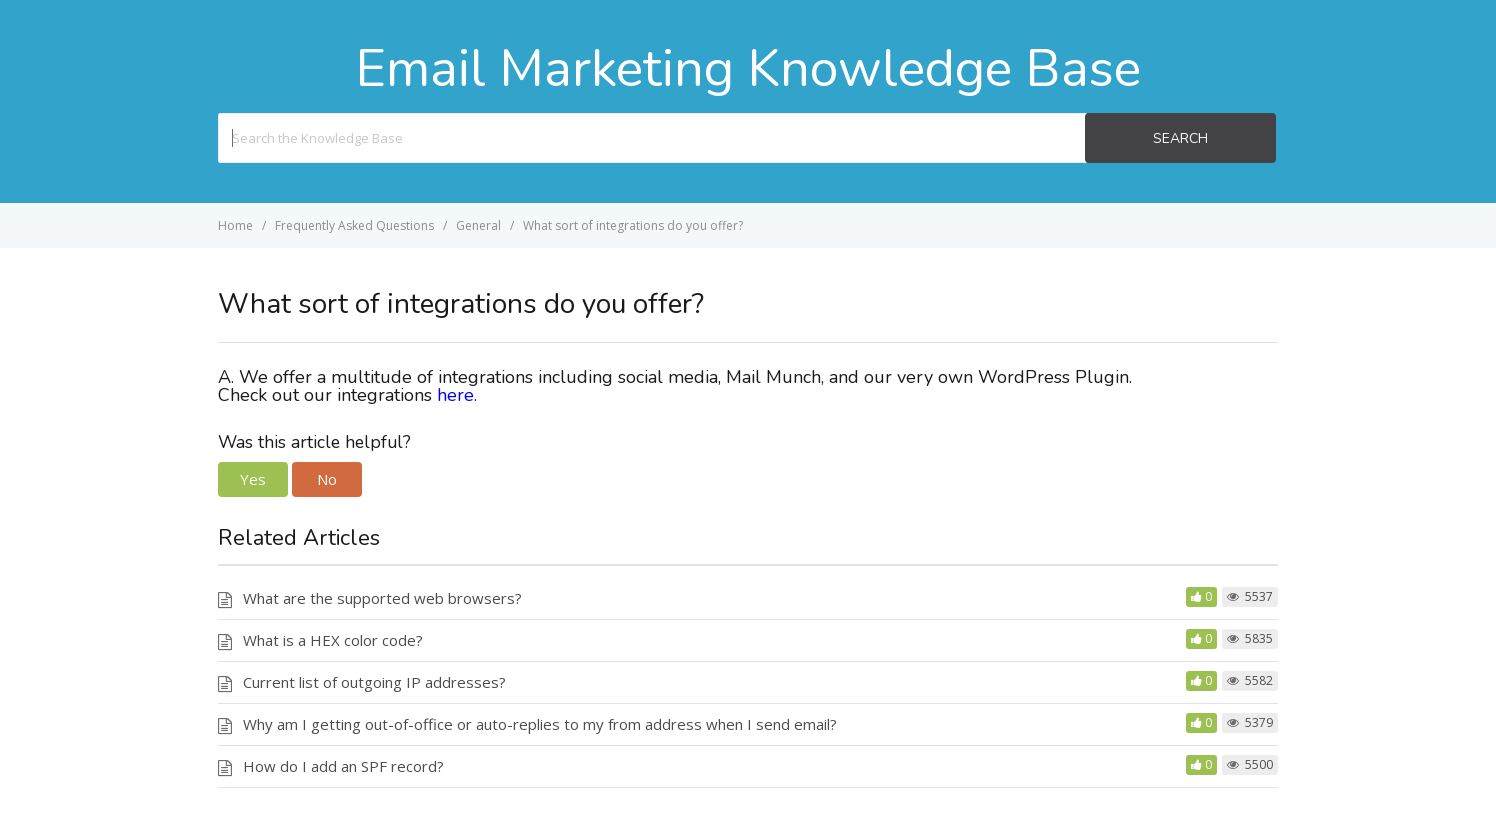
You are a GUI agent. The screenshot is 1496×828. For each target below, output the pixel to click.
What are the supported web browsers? (382, 598)
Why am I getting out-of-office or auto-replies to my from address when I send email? (540, 724)
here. (459, 395)
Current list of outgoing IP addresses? (374, 682)
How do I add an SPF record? (343, 766)
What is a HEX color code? (333, 640)
